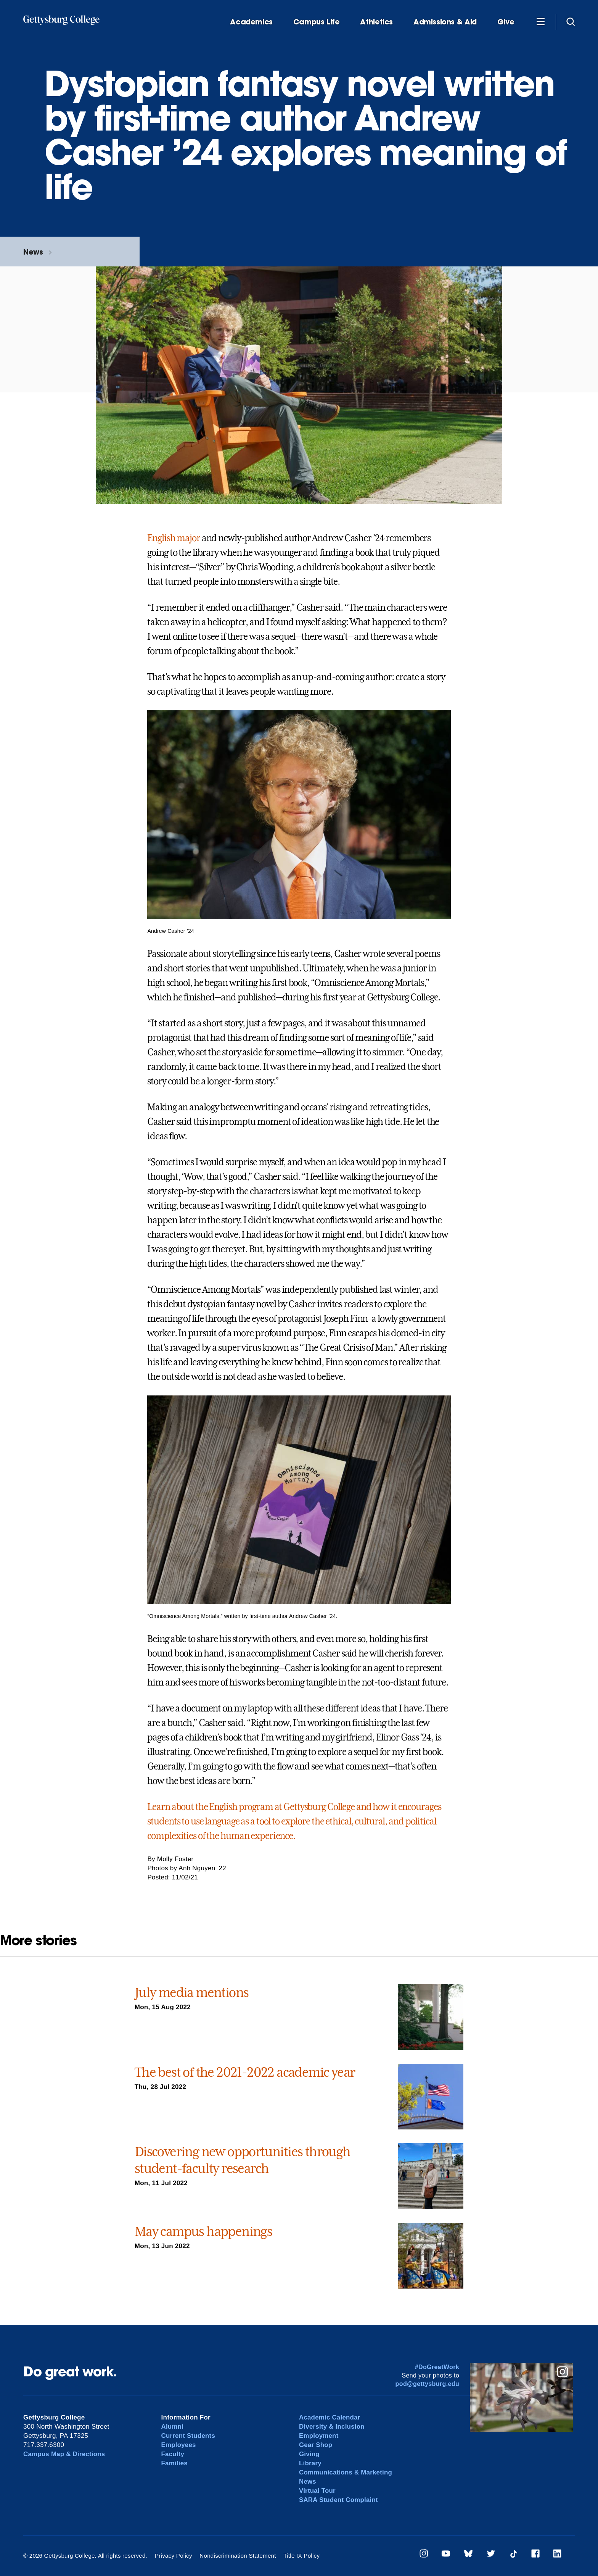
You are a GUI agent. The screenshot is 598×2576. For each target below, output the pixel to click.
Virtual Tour (317, 2490)
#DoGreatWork (437, 2367)
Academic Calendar (330, 2417)
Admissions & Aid (445, 22)
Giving (309, 2454)
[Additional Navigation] (540, 21)
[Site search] (570, 21)
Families (174, 2463)
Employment (319, 2435)
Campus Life (316, 22)
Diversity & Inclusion (332, 2426)
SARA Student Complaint (339, 2499)
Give (505, 22)
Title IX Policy (300, 2555)
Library (310, 2463)
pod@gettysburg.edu (427, 2384)
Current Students (188, 2435)
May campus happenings (203, 2231)
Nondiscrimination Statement (237, 2555)
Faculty (173, 2454)
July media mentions (192, 1992)
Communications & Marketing (346, 2472)
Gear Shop (316, 2445)
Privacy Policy (173, 2555)
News (33, 251)
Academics (251, 22)
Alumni (172, 2426)
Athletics (376, 22)
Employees (178, 2445)
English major (173, 538)
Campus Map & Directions (64, 2454)
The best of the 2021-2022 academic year (245, 2072)
